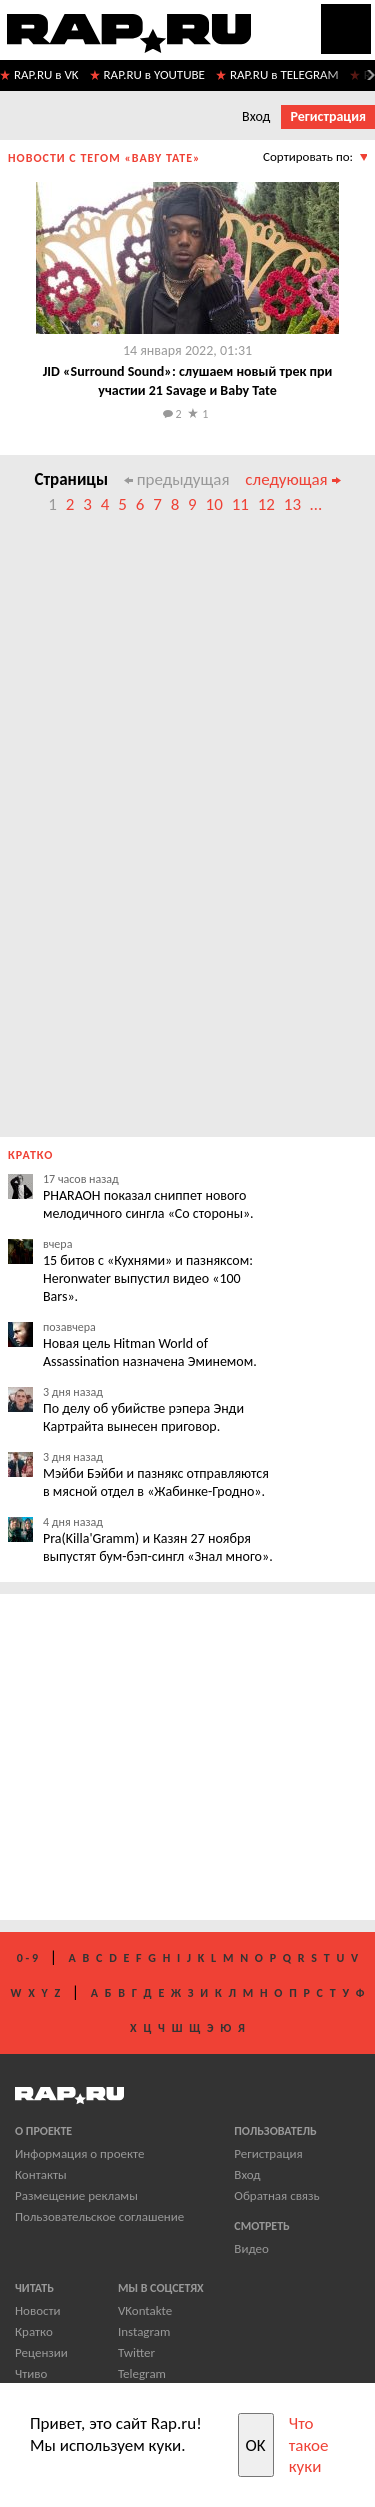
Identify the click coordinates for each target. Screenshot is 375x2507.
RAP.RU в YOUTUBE (154, 74)
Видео (251, 2248)
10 (214, 504)
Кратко (34, 2331)
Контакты (41, 2174)
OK (256, 2445)
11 (240, 504)
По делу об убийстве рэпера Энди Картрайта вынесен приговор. (143, 1417)
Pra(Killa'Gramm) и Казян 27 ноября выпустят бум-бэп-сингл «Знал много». (158, 1547)
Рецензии (41, 2352)
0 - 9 (27, 1958)
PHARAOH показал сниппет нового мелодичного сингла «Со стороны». (148, 1204)
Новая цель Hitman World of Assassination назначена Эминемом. (150, 1352)
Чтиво (31, 2373)
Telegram (142, 2373)
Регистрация (328, 116)
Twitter (136, 2352)
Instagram (144, 2331)
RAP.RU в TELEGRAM (284, 74)
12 (266, 504)
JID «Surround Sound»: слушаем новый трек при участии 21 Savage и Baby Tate (188, 381)
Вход (256, 116)
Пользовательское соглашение (99, 2216)
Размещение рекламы (76, 2195)
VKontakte (145, 2310)
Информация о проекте (79, 2153)
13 (292, 504)
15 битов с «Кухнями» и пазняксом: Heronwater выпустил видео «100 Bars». (148, 1278)
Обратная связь (276, 2195)
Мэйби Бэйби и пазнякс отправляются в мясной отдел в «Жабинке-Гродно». (156, 1482)
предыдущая (177, 479)
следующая (292, 479)
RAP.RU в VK (46, 74)
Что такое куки (309, 2445)
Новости (38, 2310)
